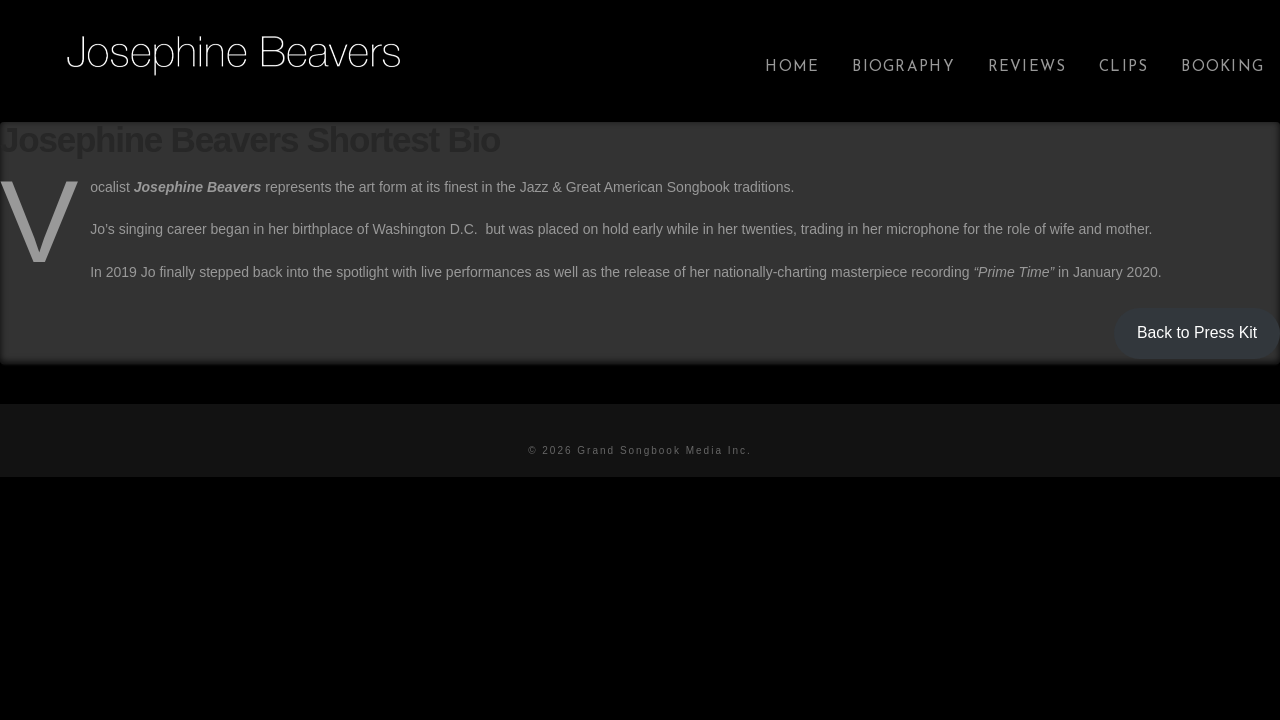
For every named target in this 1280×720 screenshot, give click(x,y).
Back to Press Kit (1197, 332)
